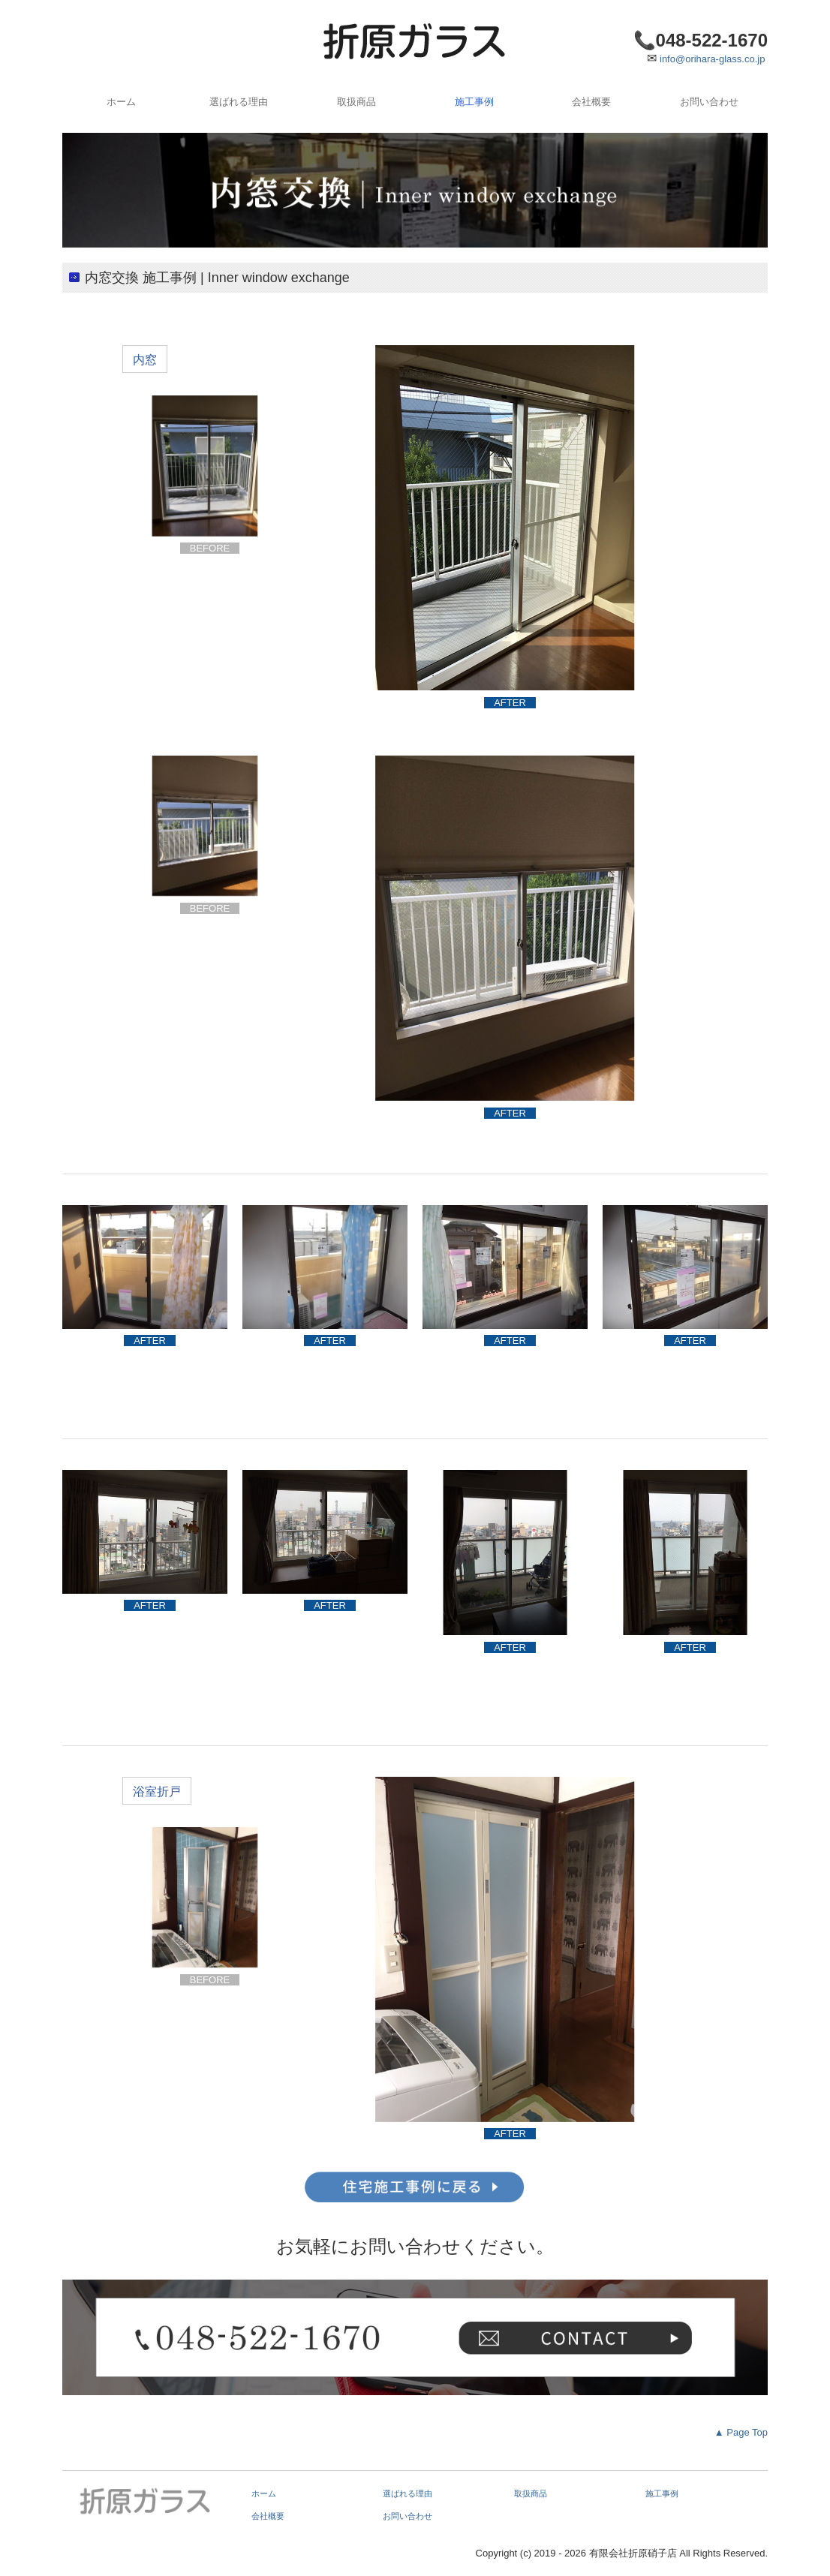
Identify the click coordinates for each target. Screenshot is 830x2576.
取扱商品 (356, 101)
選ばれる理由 (238, 101)
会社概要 (591, 101)
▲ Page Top (738, 2432)
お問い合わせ (709, 101)
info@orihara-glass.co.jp (712, 59)
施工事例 (474, 101)
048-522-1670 (712, 40)
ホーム (121, 101)
